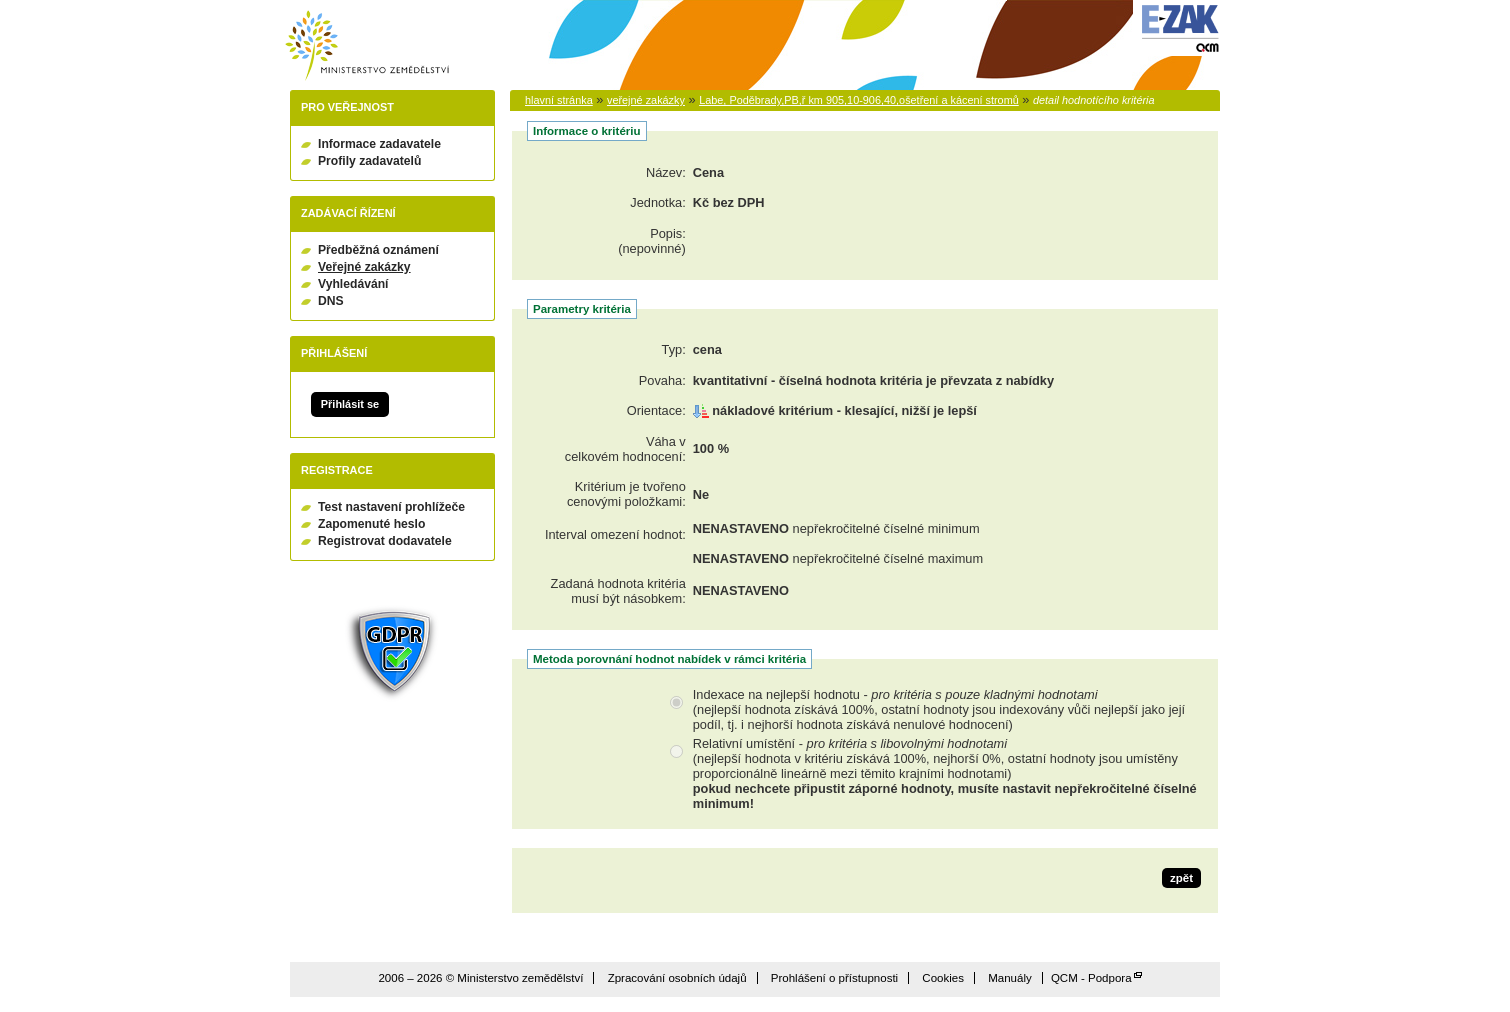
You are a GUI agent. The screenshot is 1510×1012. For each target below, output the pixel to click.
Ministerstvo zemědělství (367, 45)
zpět (1181, 878)
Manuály (1010, 978)
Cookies (943, 978)
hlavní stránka (559, 100)
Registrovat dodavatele (385, 541)
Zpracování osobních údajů (677, 978)
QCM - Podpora (1091, 978)
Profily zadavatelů (369, 161)
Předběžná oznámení (378, 250)
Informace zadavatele (379, 144)
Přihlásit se (350, 404)
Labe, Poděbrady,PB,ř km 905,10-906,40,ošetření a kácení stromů (859, 100)
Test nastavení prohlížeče (391, 507)
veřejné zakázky (646, 100)
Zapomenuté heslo (371, 524)
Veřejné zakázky (364, 267)
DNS (331, 301)
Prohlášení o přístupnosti (834, 978)
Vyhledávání (353, 284)
